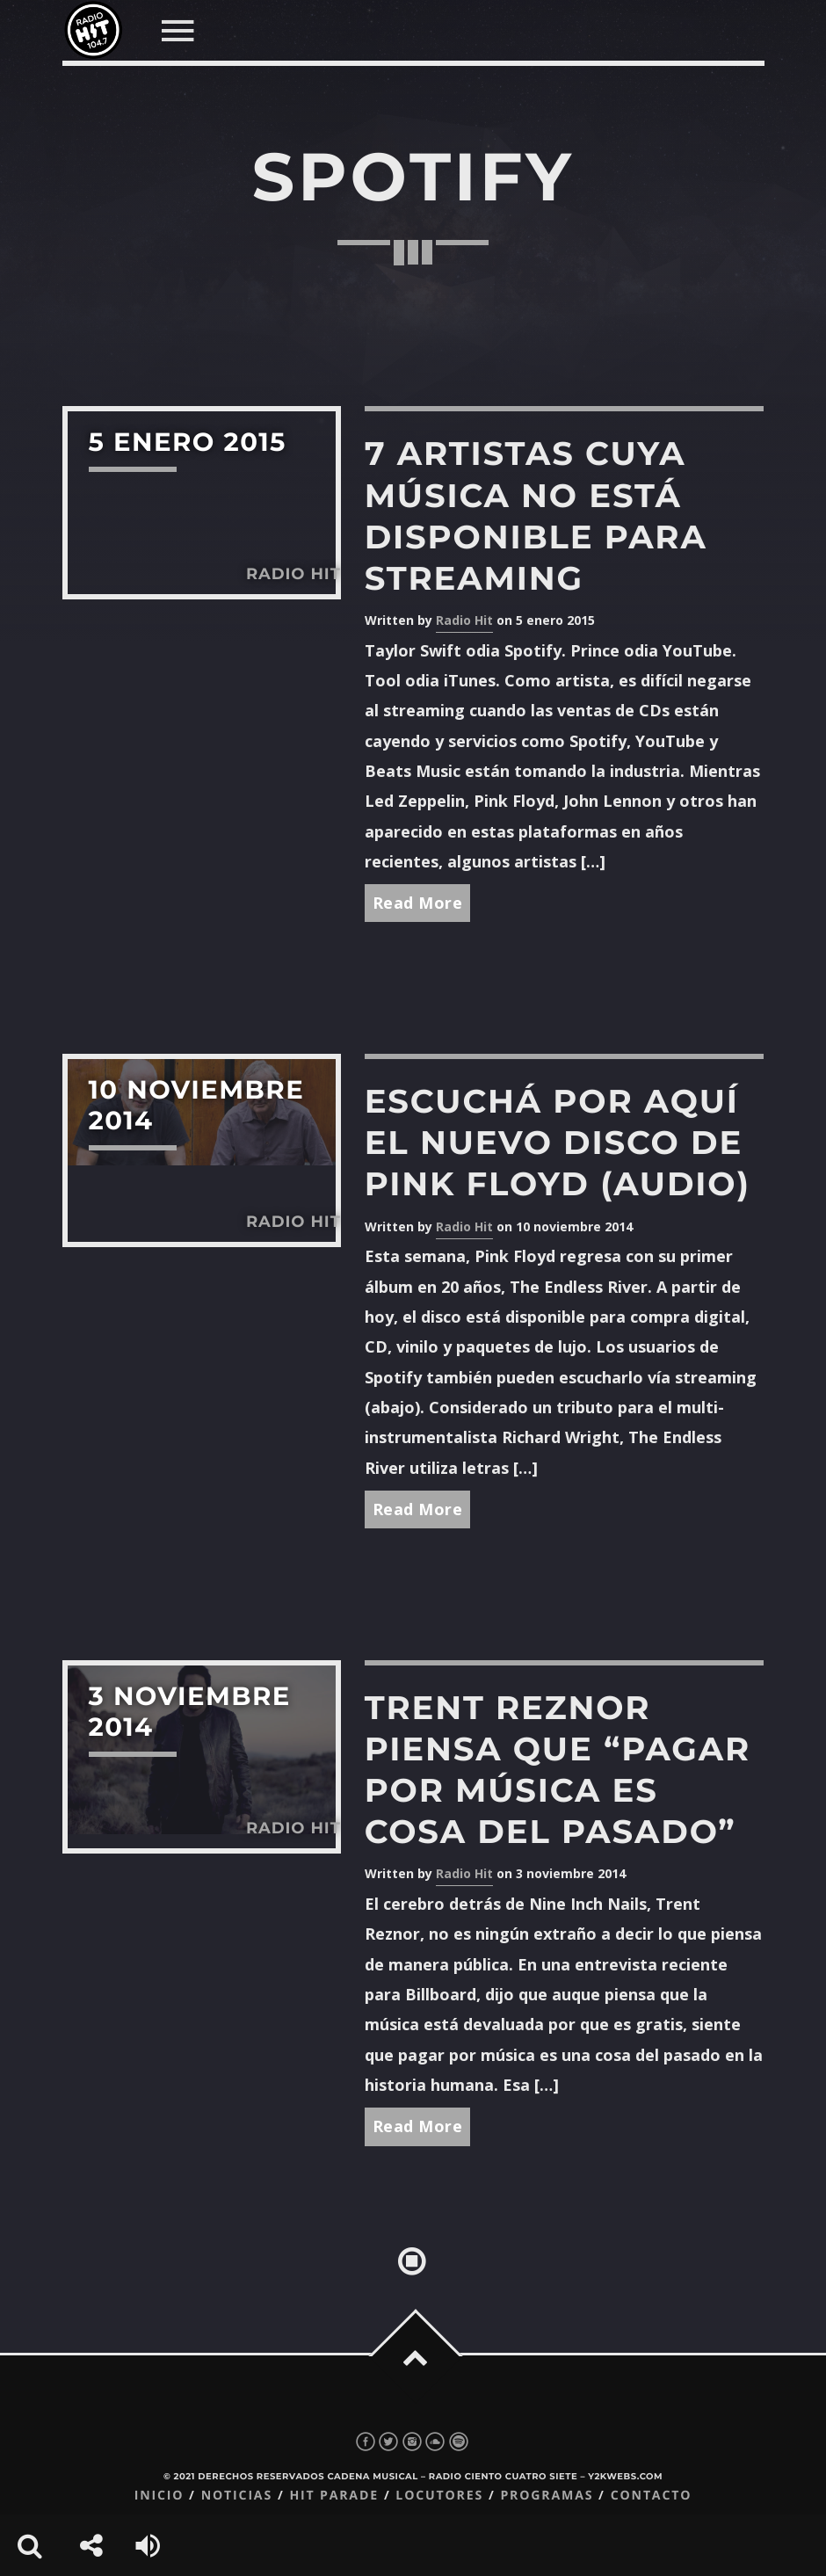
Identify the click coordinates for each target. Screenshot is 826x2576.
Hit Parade (333, 2495)
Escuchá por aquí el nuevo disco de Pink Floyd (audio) (557, 1143)
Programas (546, 2495)
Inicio (159, 2495)
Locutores (439, 2495)
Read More (418, 902)
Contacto (651, 2495)
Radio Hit (464, 620)
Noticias (236, 2495)
